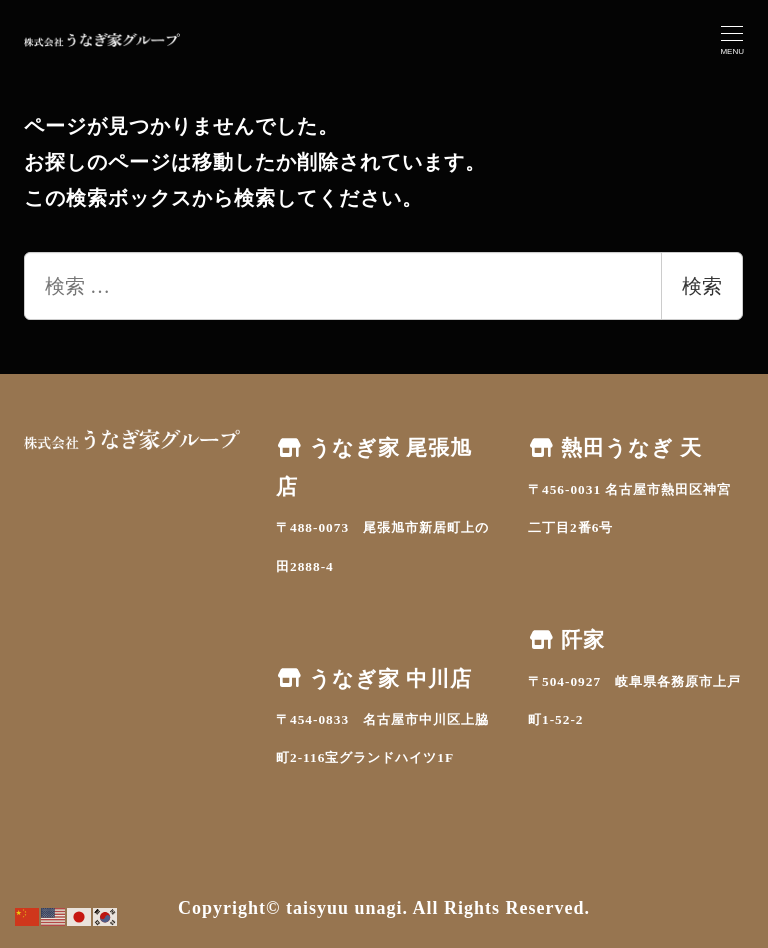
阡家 (566, 640)
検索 (702, 286)
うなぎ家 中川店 (374, 679)
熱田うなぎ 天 (615, 448)
